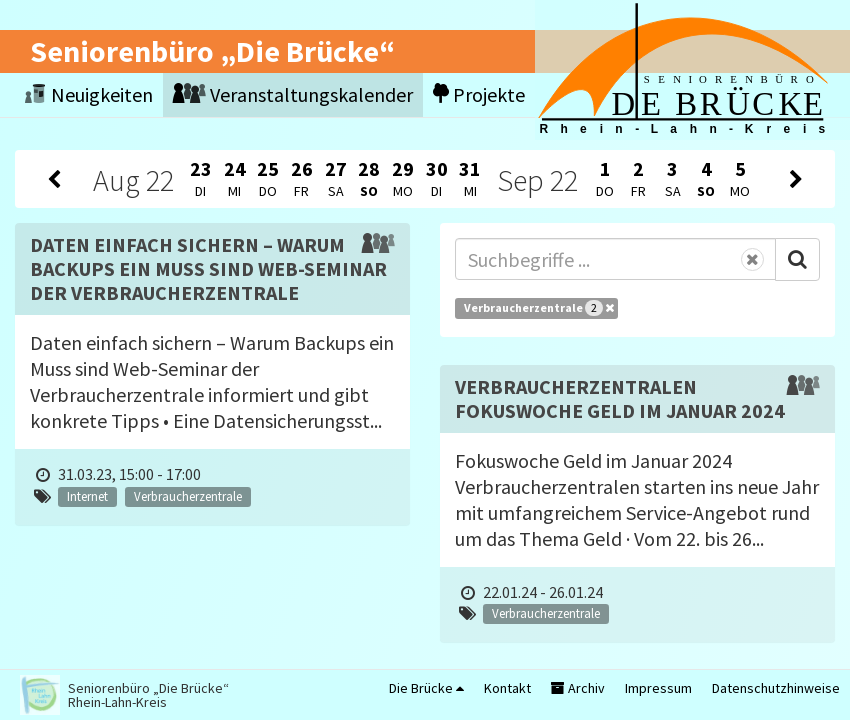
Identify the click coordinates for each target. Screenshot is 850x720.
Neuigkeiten (89, 94)
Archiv (578, 688)
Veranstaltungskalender (293, 94)
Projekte (479, 94)
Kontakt (507, 688)
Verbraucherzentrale (539, 308)
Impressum (658, 688)
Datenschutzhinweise (776, 688)
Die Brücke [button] (426, 688)
